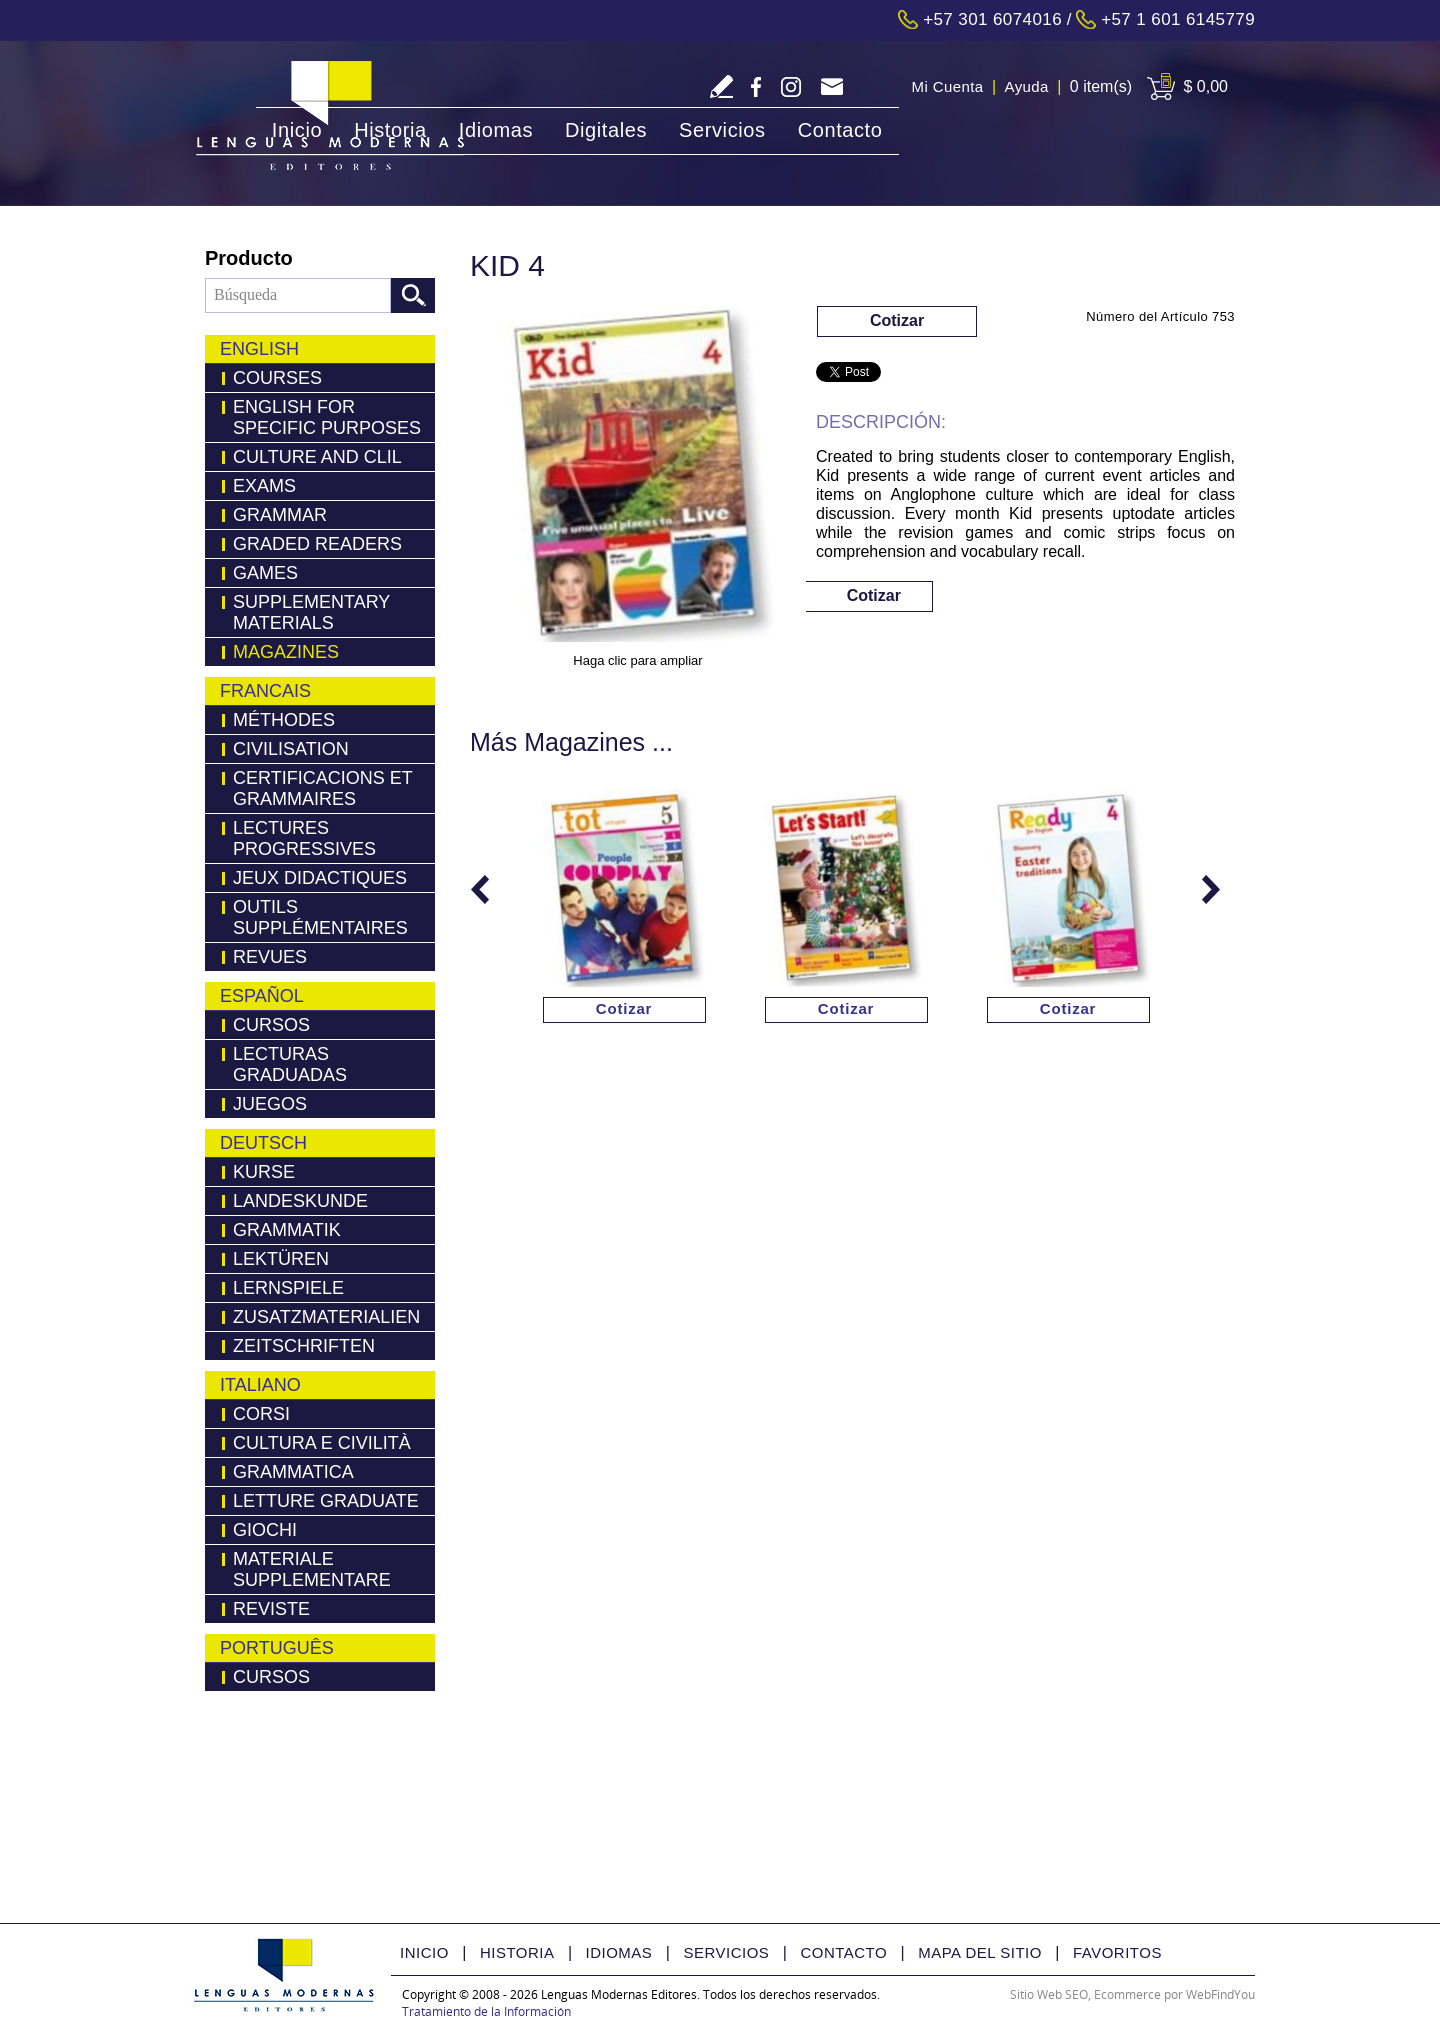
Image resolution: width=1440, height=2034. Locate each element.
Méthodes (284, 720)
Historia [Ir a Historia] (390, 130)
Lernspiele (288, 1288)
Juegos (270, 1104)
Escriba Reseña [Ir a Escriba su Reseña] (721, 86)
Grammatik (287, 1230)
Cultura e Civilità (322, 1443)
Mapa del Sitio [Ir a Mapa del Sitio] (980, 1952)
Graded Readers (317, 544)
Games (265, 573)
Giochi (265, 1530)
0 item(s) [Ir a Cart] (1101, 86)
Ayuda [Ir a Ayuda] (1027, 86)
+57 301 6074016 (992, 19)
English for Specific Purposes (327, 417)
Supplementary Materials (311, 612)
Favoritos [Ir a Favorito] (1117, 1952)
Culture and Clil (317, 457)
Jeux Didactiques (320, 878)
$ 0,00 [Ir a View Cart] (1206, 86)
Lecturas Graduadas (290, 1064)
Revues (270, 957)
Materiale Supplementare (312, 1569)
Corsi (261, 1414)
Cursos (271, 1025)
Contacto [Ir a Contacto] (840, 130)
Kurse (264, 1172)
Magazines (286, 652)
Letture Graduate (326, 1501)
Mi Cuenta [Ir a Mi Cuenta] (948, 86)
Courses (277, 378)
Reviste (271, 1609)
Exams (264, 486)
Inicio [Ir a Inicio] (297, 130)
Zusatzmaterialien (326, 1317)
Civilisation (291, 749)
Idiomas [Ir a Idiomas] (496, 130)
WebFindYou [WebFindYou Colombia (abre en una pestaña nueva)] (1220, 1994)
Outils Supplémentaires (320, 917)
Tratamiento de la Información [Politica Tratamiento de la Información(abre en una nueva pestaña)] (486, 2011)
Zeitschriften (304, 1346)
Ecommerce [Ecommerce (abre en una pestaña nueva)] (1127, 1994)
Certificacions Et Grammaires (323, 788)
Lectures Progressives (304, 838)
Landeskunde (300, 1201)
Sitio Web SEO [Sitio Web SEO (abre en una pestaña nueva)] (1049, 1994)
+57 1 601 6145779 (1178, 19)
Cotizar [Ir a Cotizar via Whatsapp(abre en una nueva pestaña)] (897, 320)
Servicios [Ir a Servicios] (722, 130)
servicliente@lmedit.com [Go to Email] (831, 88)
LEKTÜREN (281, 1259)
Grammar (280, 515)
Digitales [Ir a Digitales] (606, 130)
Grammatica (293, 1472)
